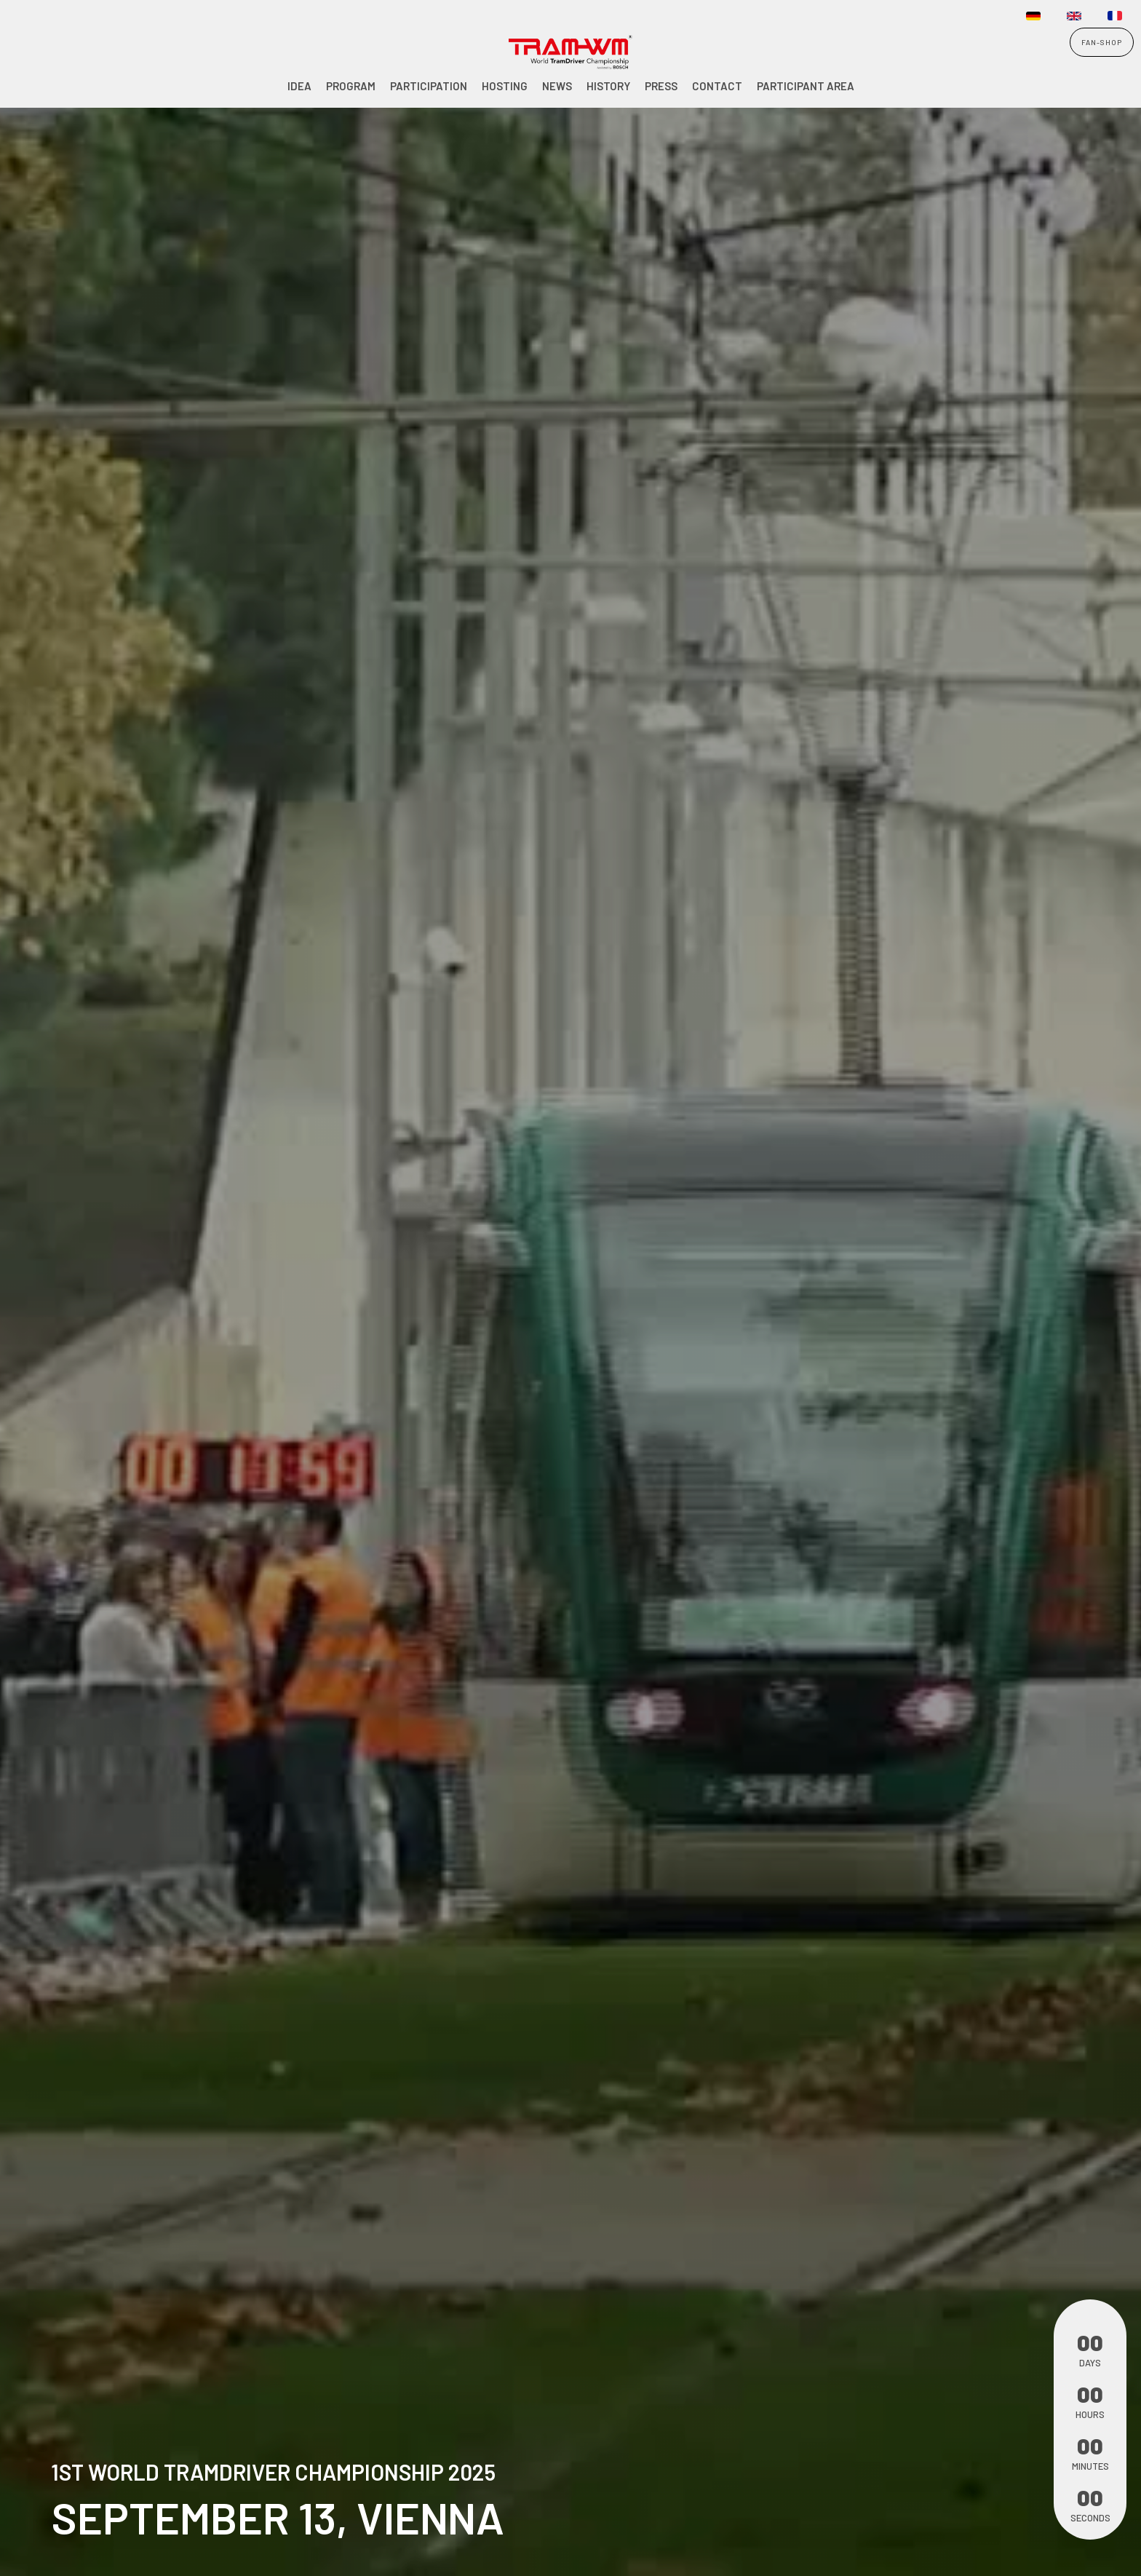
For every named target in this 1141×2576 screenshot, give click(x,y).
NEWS (557, 85)
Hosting (505, 85)
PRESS (661, 85)
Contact (717, 85)
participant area (805, 85)
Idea (299, 85)
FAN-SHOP (1101, 42)
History (608, 85)
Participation (428, 85)
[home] (48, 54)
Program (350, 85)
